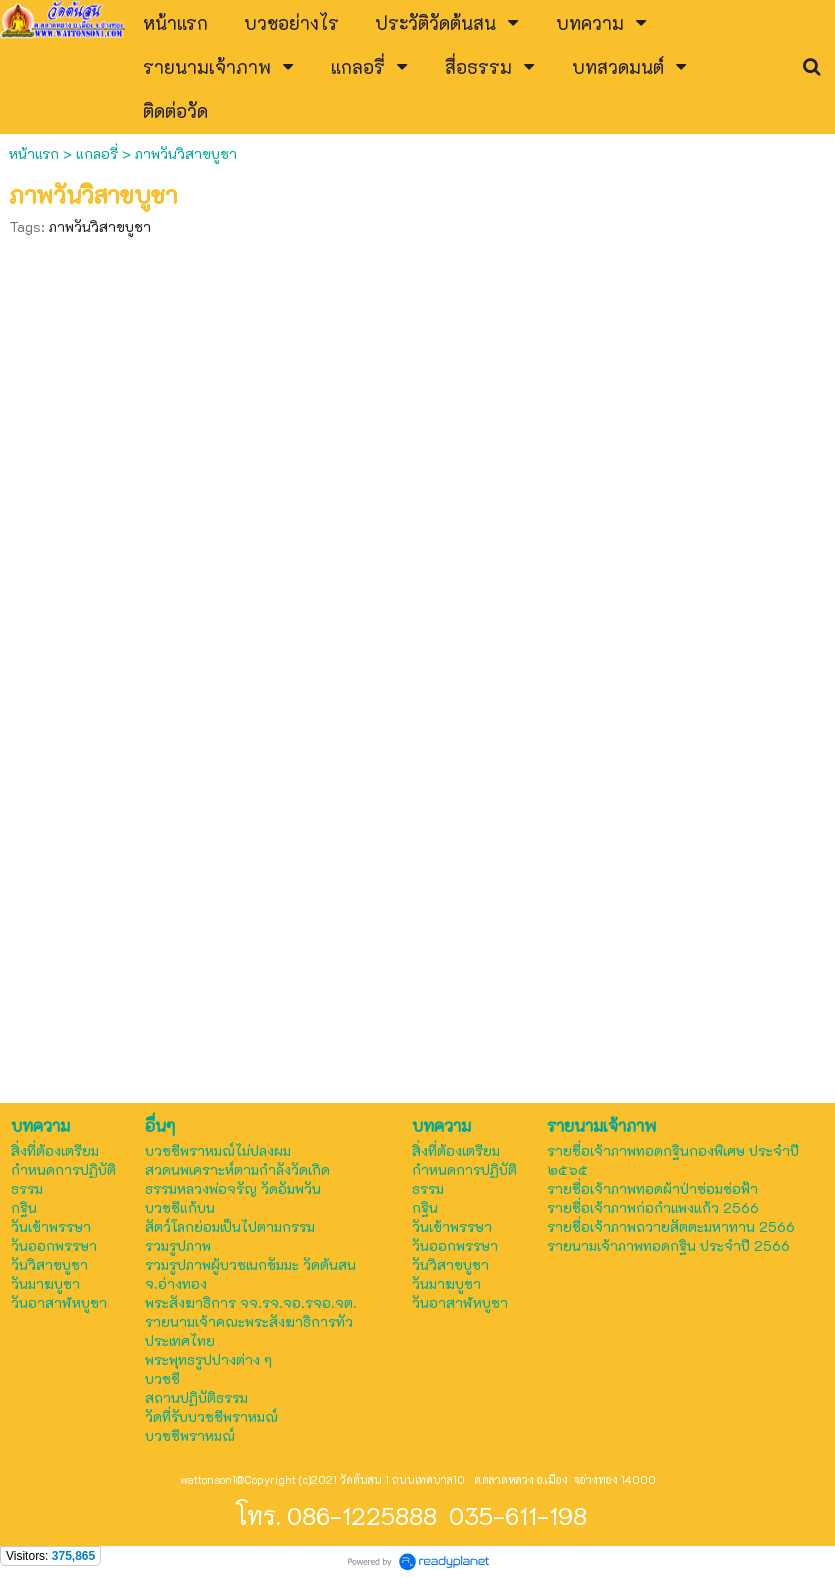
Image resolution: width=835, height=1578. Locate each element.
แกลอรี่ (97, 153)
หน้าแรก (36, 153)
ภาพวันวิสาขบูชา (100, 226)
